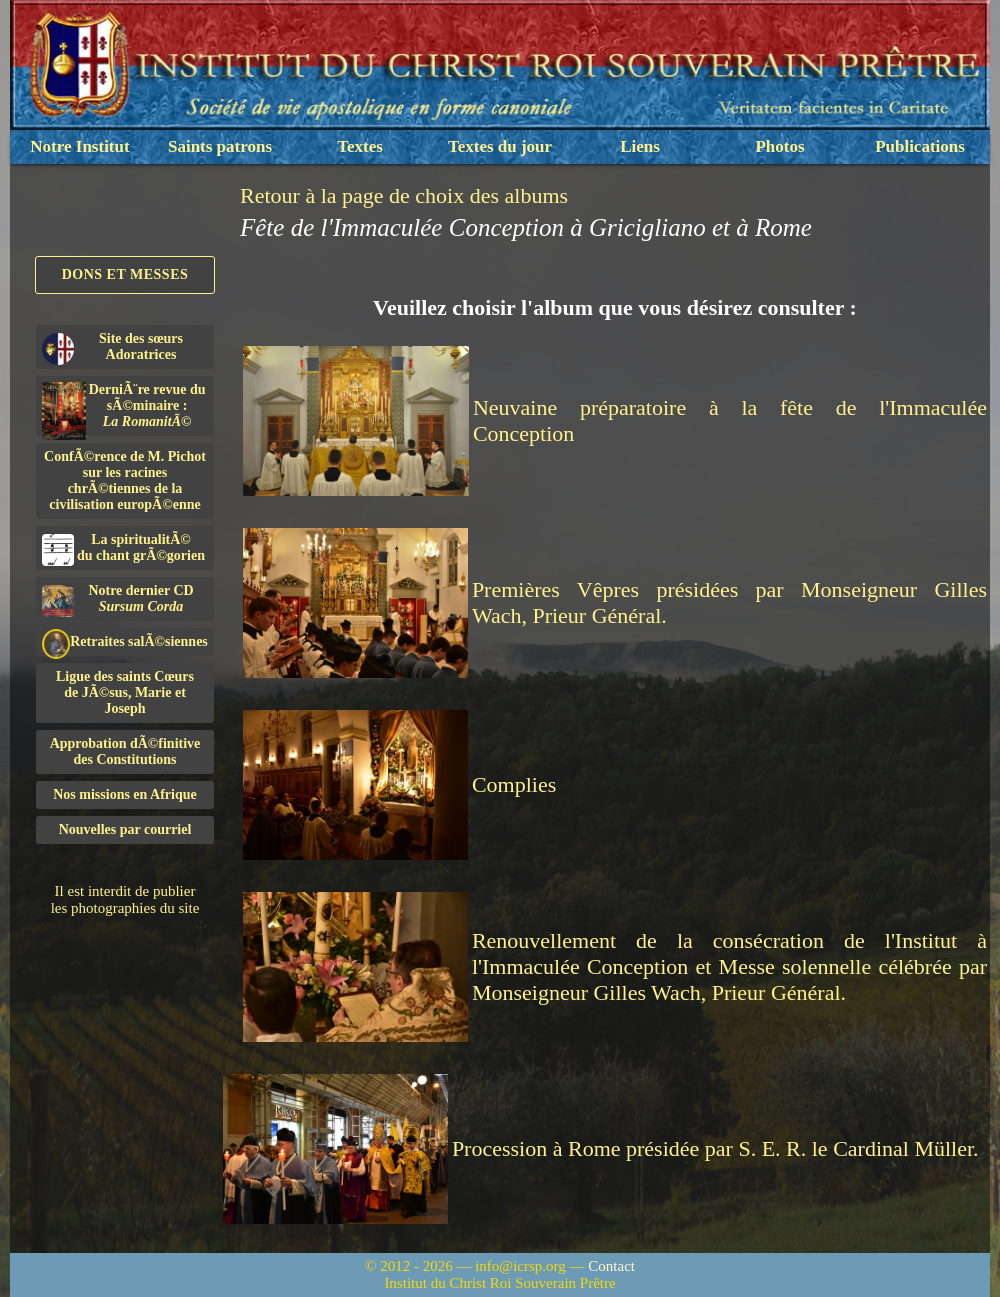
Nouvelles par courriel (125, 829)
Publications (920, 146)
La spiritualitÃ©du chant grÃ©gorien (123, 549)
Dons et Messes (125, 274)
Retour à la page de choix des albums (404, 195)
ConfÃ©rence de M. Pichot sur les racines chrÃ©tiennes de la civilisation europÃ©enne (125, 480)
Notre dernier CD (118, 600)
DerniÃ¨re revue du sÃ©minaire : (124, 409)
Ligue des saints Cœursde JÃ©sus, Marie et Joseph (125, 692)
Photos (779, 146)
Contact (611, 1266)
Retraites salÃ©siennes (125, 642)
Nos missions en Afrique (125, 794)
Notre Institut (79, 146)
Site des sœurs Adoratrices (112, 348)
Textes (360, 146)
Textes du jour (500, 146)
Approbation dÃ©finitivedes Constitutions (125, 751)
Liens (640, 146)
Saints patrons (220, 146)
